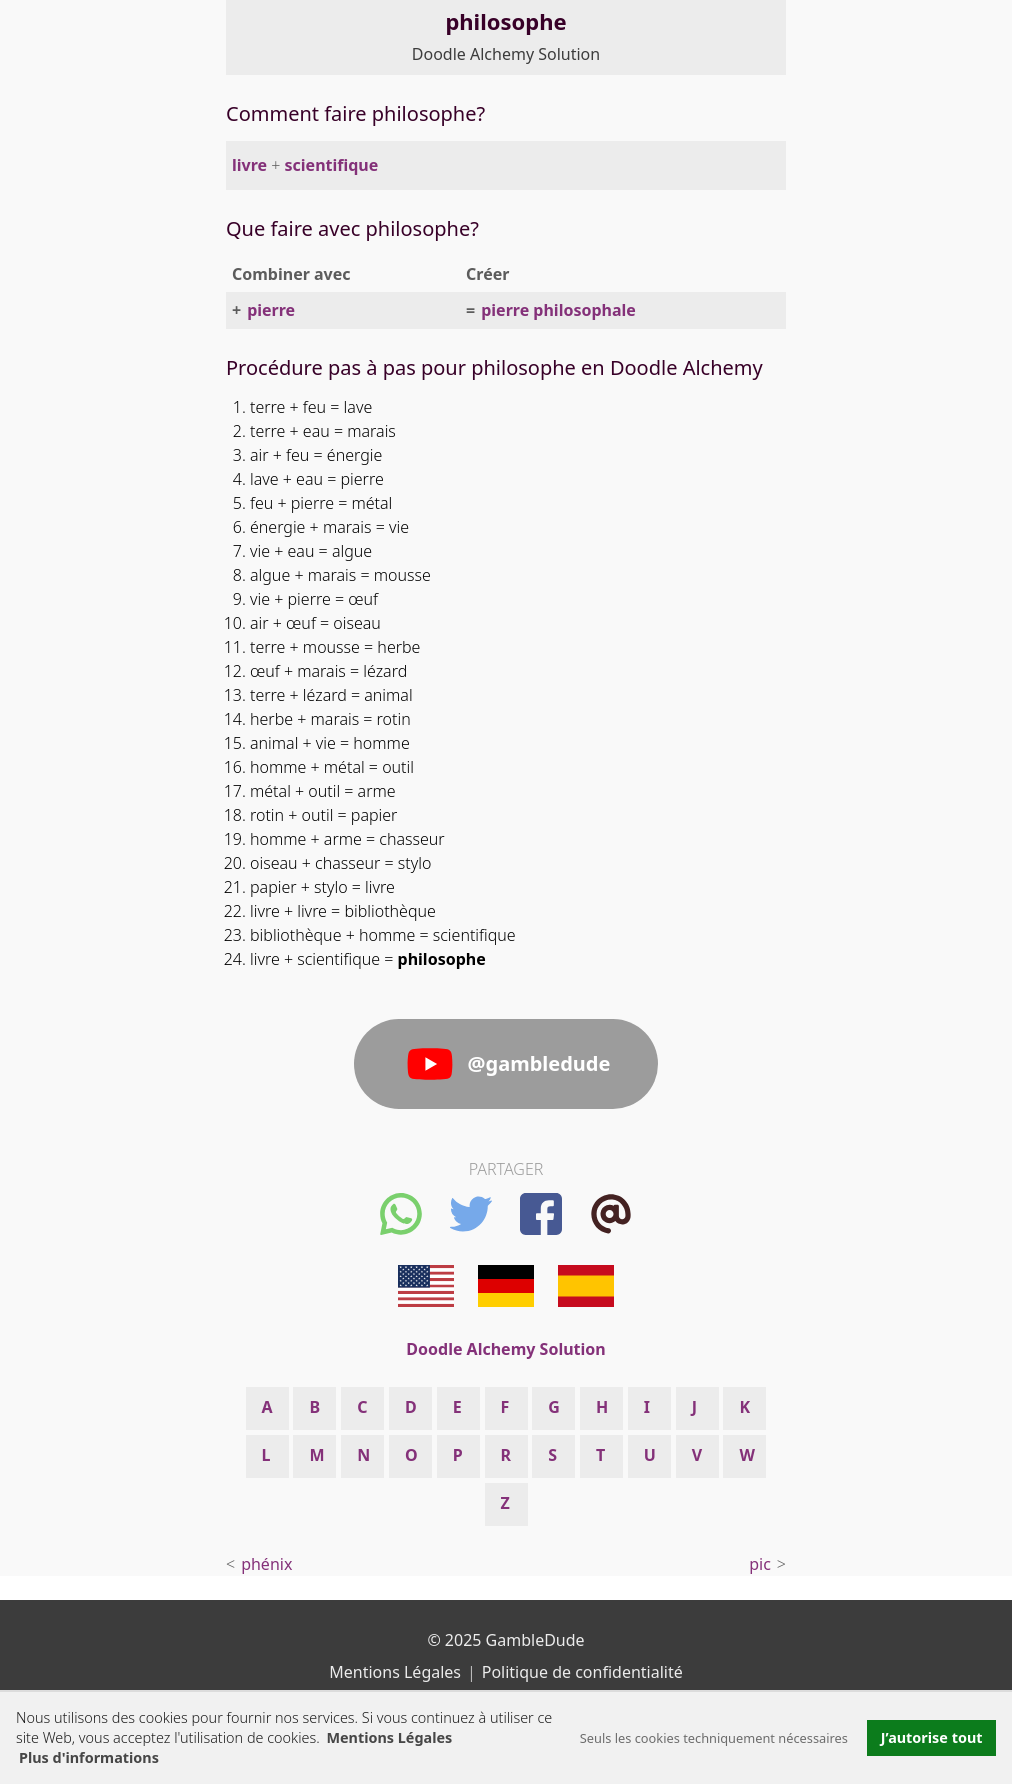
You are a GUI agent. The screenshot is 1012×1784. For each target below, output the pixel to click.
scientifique (332, 165)
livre (249, 165)
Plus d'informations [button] (89, 1757)
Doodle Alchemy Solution (506, 54)
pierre (271, 310)
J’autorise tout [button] (932, 1737)
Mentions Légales (389, 1737)
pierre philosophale (558, 310)
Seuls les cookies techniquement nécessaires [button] (714, 1738)
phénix (266, 1564)
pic (760, 1564)
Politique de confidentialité (582, 1672)
